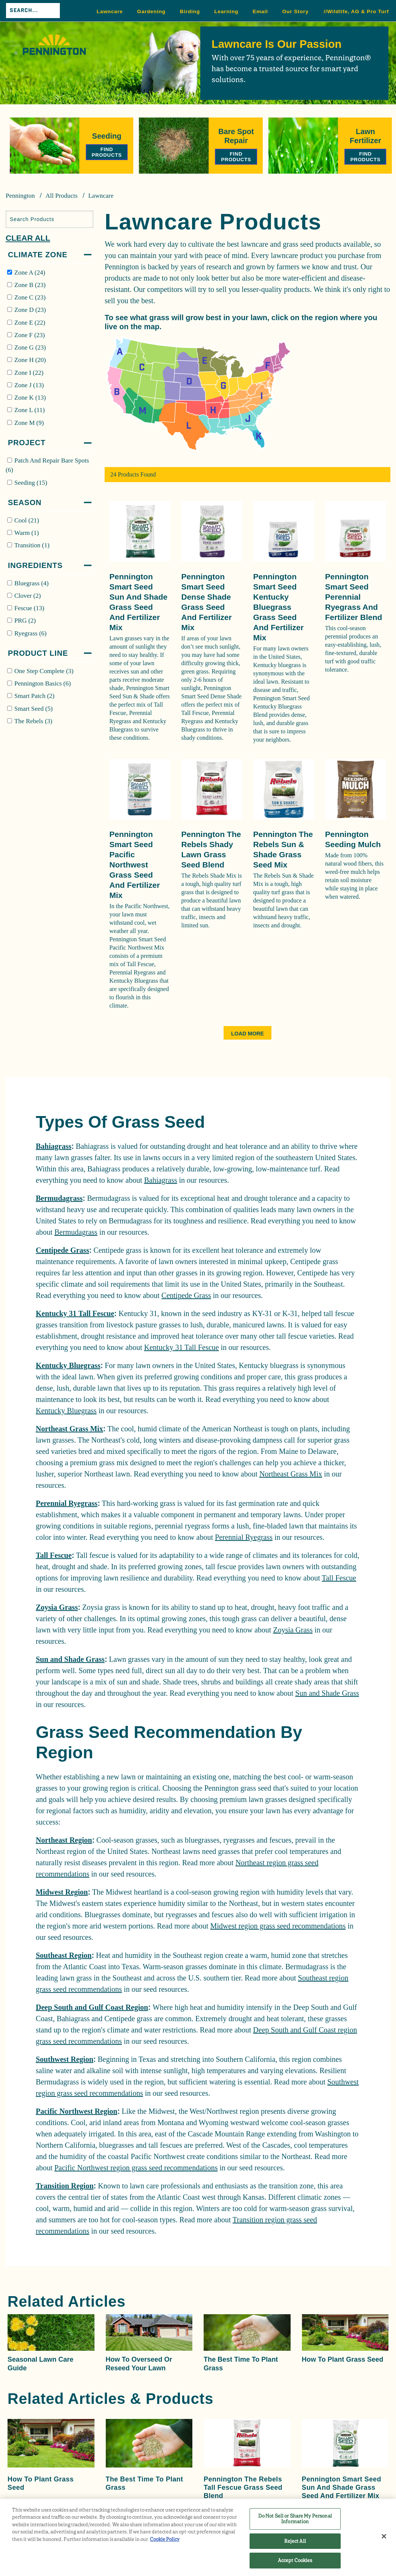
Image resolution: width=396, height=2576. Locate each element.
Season (24, 502)
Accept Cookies (295, 2560)
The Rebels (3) (33, 721)
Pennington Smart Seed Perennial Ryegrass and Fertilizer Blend (353, 596)
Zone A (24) (29, 272)
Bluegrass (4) (31, 583)
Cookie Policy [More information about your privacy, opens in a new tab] (165, 2539)
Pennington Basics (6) (42, 683)
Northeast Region (64, 1840)
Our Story (295, 11)
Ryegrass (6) (30, 633)
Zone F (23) (29, 335)
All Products (62, 195)
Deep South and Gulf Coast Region (92, 2007)
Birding (190, 11)
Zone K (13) (30, 397)
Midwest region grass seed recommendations (278, 1926)
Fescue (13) (29, 608)
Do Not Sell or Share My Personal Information (295, 2519)
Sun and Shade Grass (70, 1659)
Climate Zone (37, 254)
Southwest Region (64, 2059)
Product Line (38, 653)
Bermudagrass (59, 1198)
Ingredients (35, 565)
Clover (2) (27, 595)
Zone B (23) (30, 285)
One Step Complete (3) (43, 671)
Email (260, 11)
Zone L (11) (29, 410)
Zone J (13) (29, 385)
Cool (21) (26, 520)
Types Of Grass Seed (120, 1121)
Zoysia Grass (57, 1607)
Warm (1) (26, 532)
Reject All (295, 2541)
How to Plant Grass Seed (343, 2359)
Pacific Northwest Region (76, 2111)
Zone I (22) (28, 372)
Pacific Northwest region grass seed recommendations (136, 2168)
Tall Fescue (54, 1555)
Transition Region (65, 2186)
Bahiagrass (53, 1146)
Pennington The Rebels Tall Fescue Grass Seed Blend (243, 2487)
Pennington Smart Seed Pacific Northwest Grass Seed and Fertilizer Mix (135, 864)
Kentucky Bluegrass (68, 1365)
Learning (226, 11)
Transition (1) (31, 545)
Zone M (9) (29, 422)
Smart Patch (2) (34, 695)
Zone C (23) (30, 297)
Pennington (20, 195)
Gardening (151, 11)
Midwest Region (62, 1892)
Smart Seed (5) (33, 708)
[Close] (384, 2536)
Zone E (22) (29, 322)
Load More (247, 1034)
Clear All (28, 238)
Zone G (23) (30, 347)
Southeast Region (63, 1955)
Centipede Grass (62, 1250)
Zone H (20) (30, 359)
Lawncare (110, 11)
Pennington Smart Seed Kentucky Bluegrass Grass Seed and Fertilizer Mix (278, 607)
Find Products (107, 152)
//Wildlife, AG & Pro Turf (356, 11)
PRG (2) (25, 620)
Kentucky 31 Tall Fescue (75, 1313)
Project (27, 442)
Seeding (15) (30, 482)
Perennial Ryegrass (66, 1503)
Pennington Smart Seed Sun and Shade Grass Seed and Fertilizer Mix (341, 2487)
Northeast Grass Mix (69, 1429)
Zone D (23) (30, 309)
